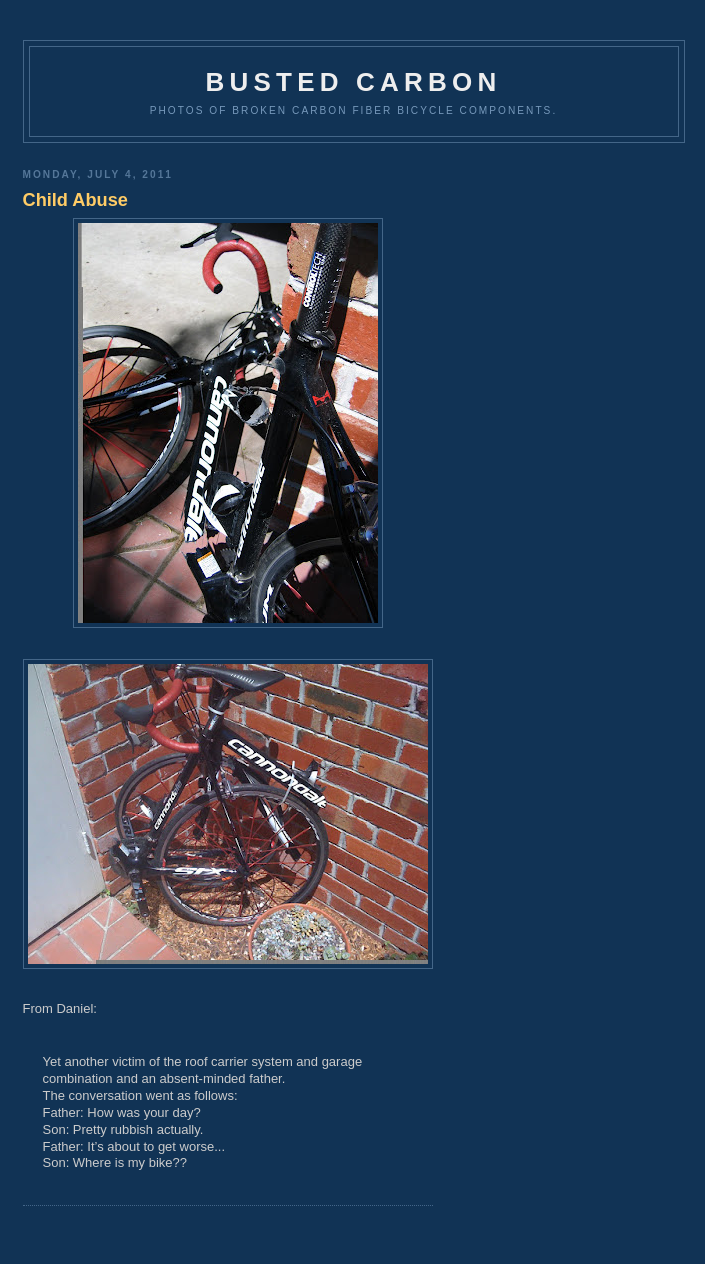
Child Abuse (75, 200)
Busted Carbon (354, 82)
